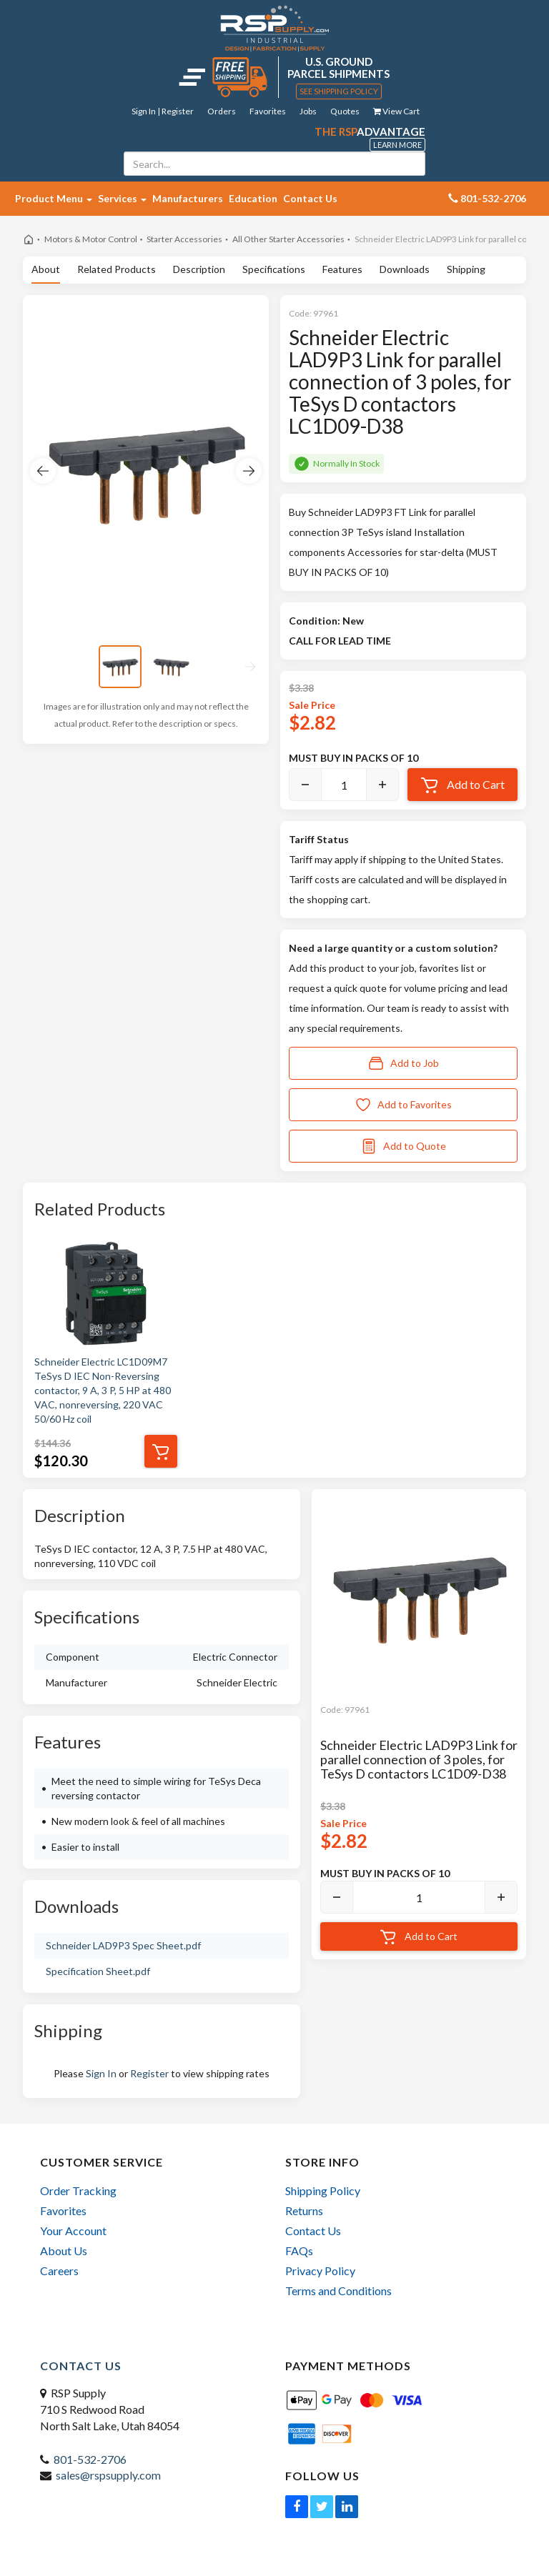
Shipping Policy (322, 2190)
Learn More (397, 144)
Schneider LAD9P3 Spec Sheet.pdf (123, 1945)
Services (122, 198)
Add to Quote (403, 1146)
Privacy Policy (320, 2270)
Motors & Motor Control (90, 239)
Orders (221, 111)
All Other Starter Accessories (288, 239)
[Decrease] (305, 784)
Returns (304, 2210)
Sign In (101, 2073)
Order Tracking (78, 2190)
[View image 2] (171, 667)
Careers (59, 2270)
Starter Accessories (184, 239)
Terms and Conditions (338, 2290)
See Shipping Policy (339, 91)
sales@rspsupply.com (108, 2475)
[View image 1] (120, 667)
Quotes (345, 111)
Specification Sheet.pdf (98, 1971)
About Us (63, 2250)
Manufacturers (187, 198)
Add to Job (403, 1063)
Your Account (73, 2230)
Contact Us (310, 198)
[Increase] (382, 784)
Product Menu (53, 198)
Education (253, 198)
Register (149, 2073)
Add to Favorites (403, 1104)
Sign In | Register (163, 111)
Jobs (308, 111)
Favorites (267, 111)
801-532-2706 (90, 2459)
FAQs (299, 2250)
